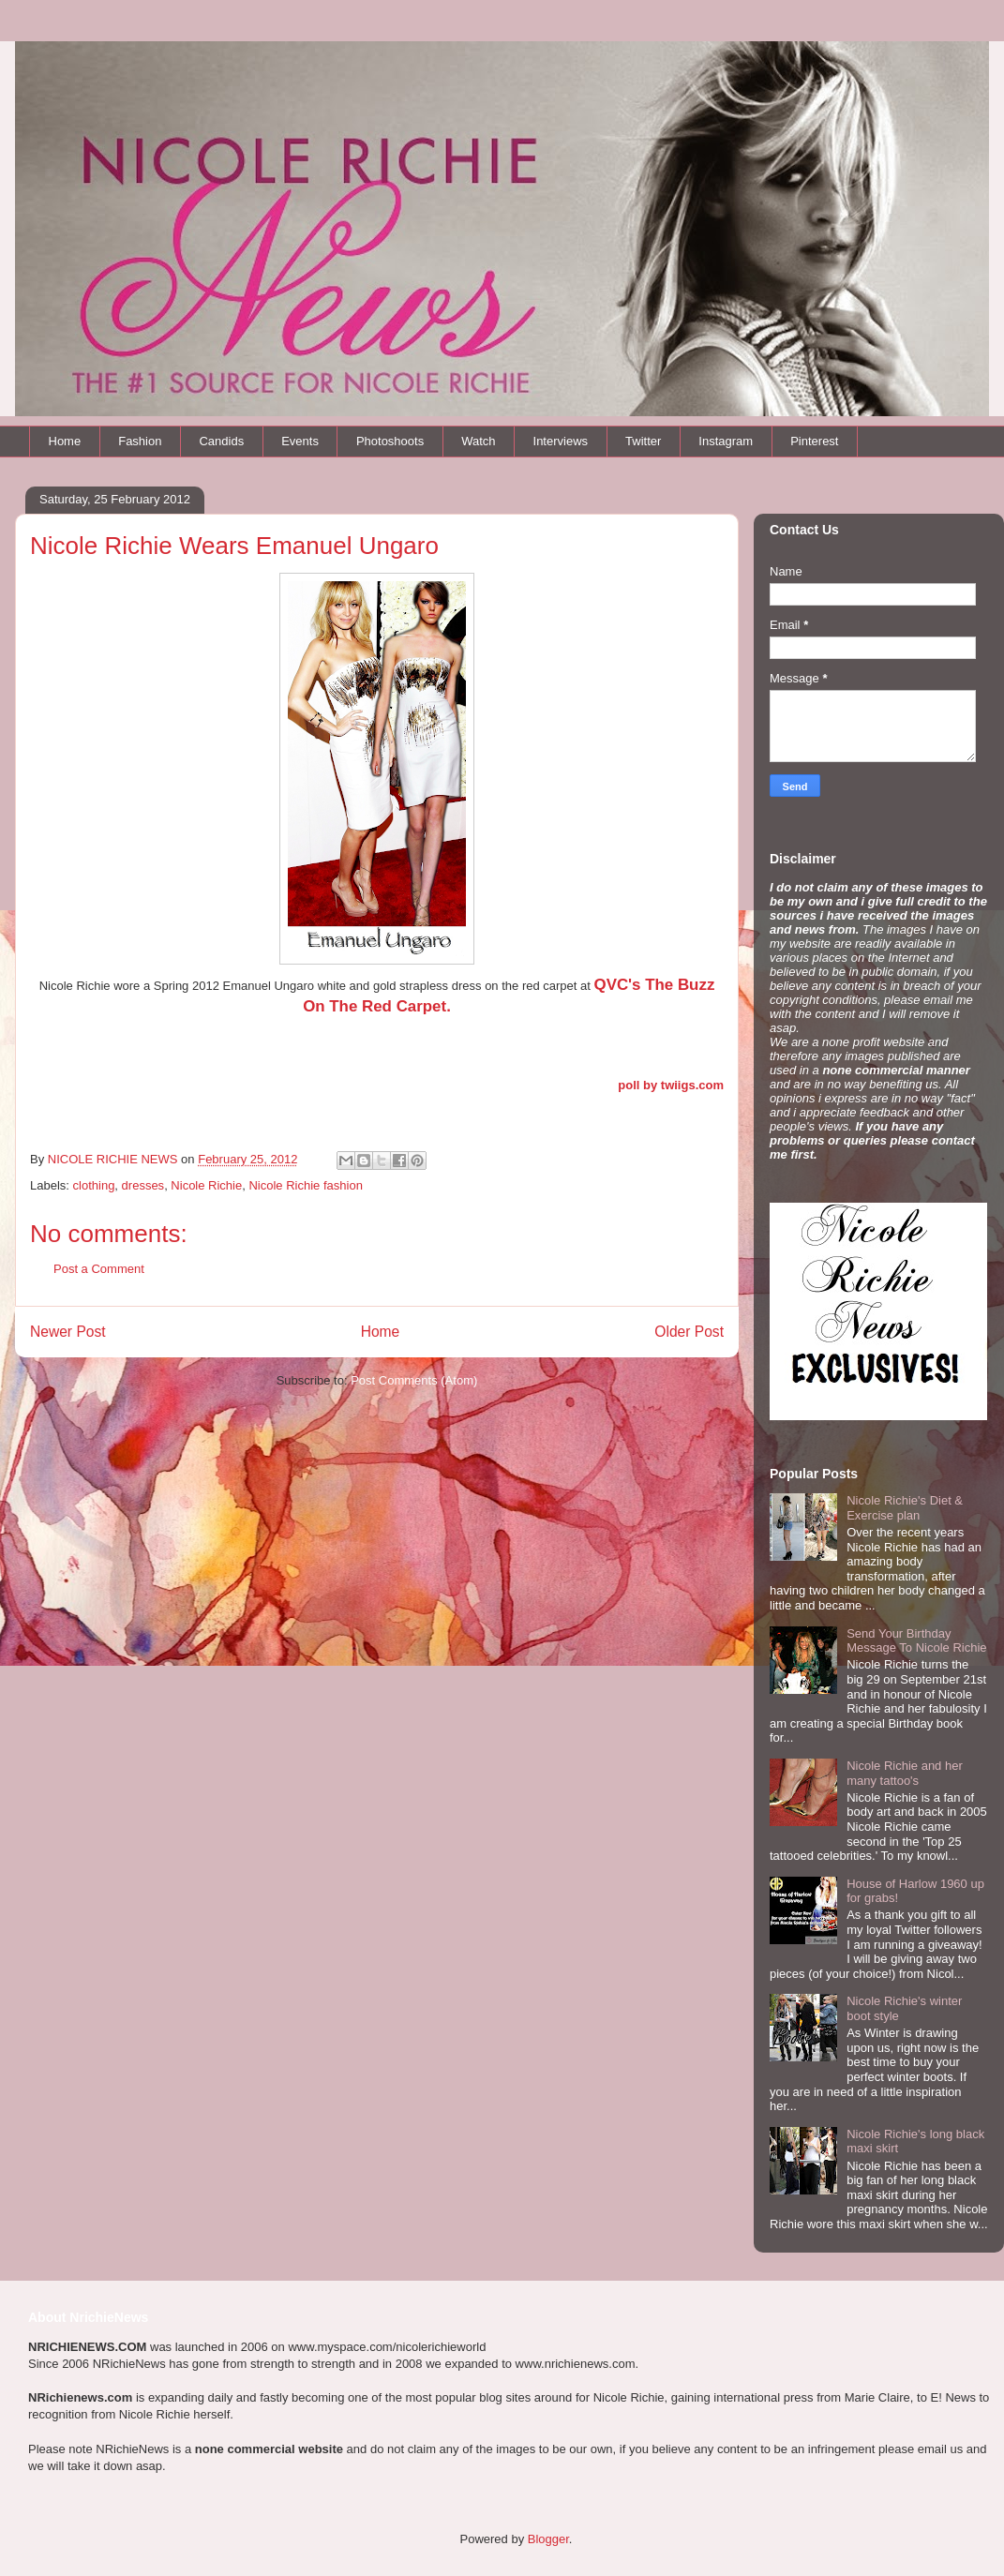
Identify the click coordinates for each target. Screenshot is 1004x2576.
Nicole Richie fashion (305, 1185)
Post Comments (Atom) (414, 1380)
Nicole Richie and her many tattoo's (905, 1773)
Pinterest (814, 441)
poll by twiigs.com (671, 1085)
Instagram (725, 441)
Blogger (548, 2539)
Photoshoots (390, 441)
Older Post (689, 1332)
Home (65, 441)
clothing (94, 1185)
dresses (143, 1185)
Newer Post (68, 1332)
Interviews (561, 441)
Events (300, 441)
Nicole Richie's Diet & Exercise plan (905, 1507)
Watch (478, 441)
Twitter (643, 441)
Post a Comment (98, 1269)
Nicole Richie (206, 1185)
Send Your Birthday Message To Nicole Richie (916, 1640)
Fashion (139, 441)
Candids (221, 441)
